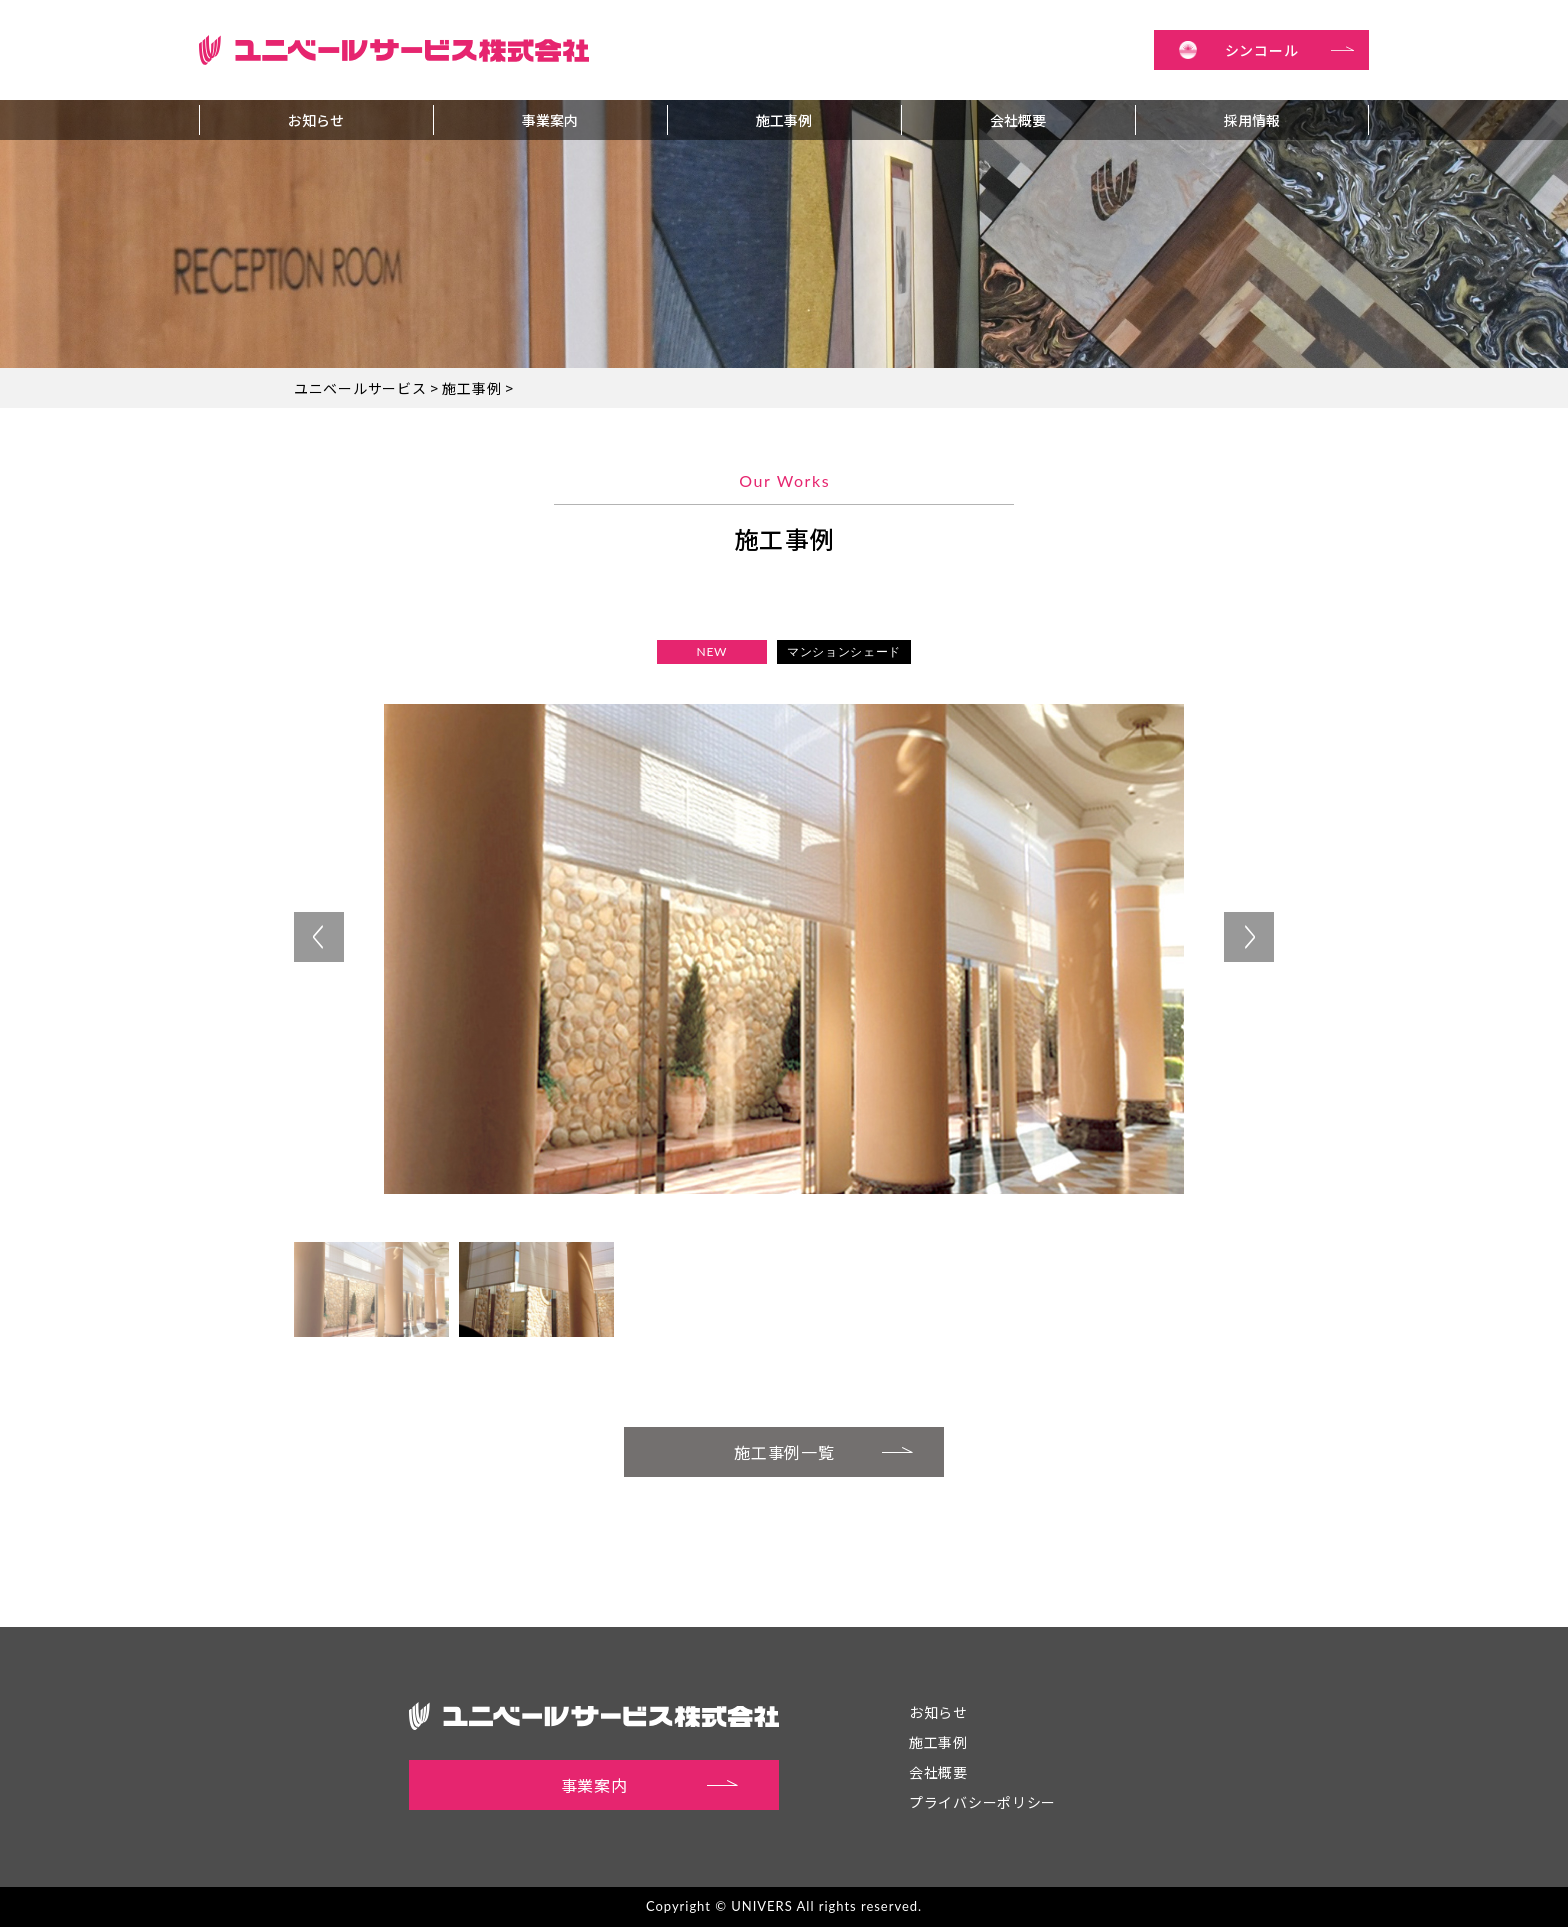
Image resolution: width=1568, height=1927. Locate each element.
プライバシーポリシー (982, 1802)
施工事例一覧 (824, 1449)
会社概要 (1018, 120)
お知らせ (316, 120)
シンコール (1290, 50)
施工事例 (784, 120)
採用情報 (1252, 120)
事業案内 (550, 120)
